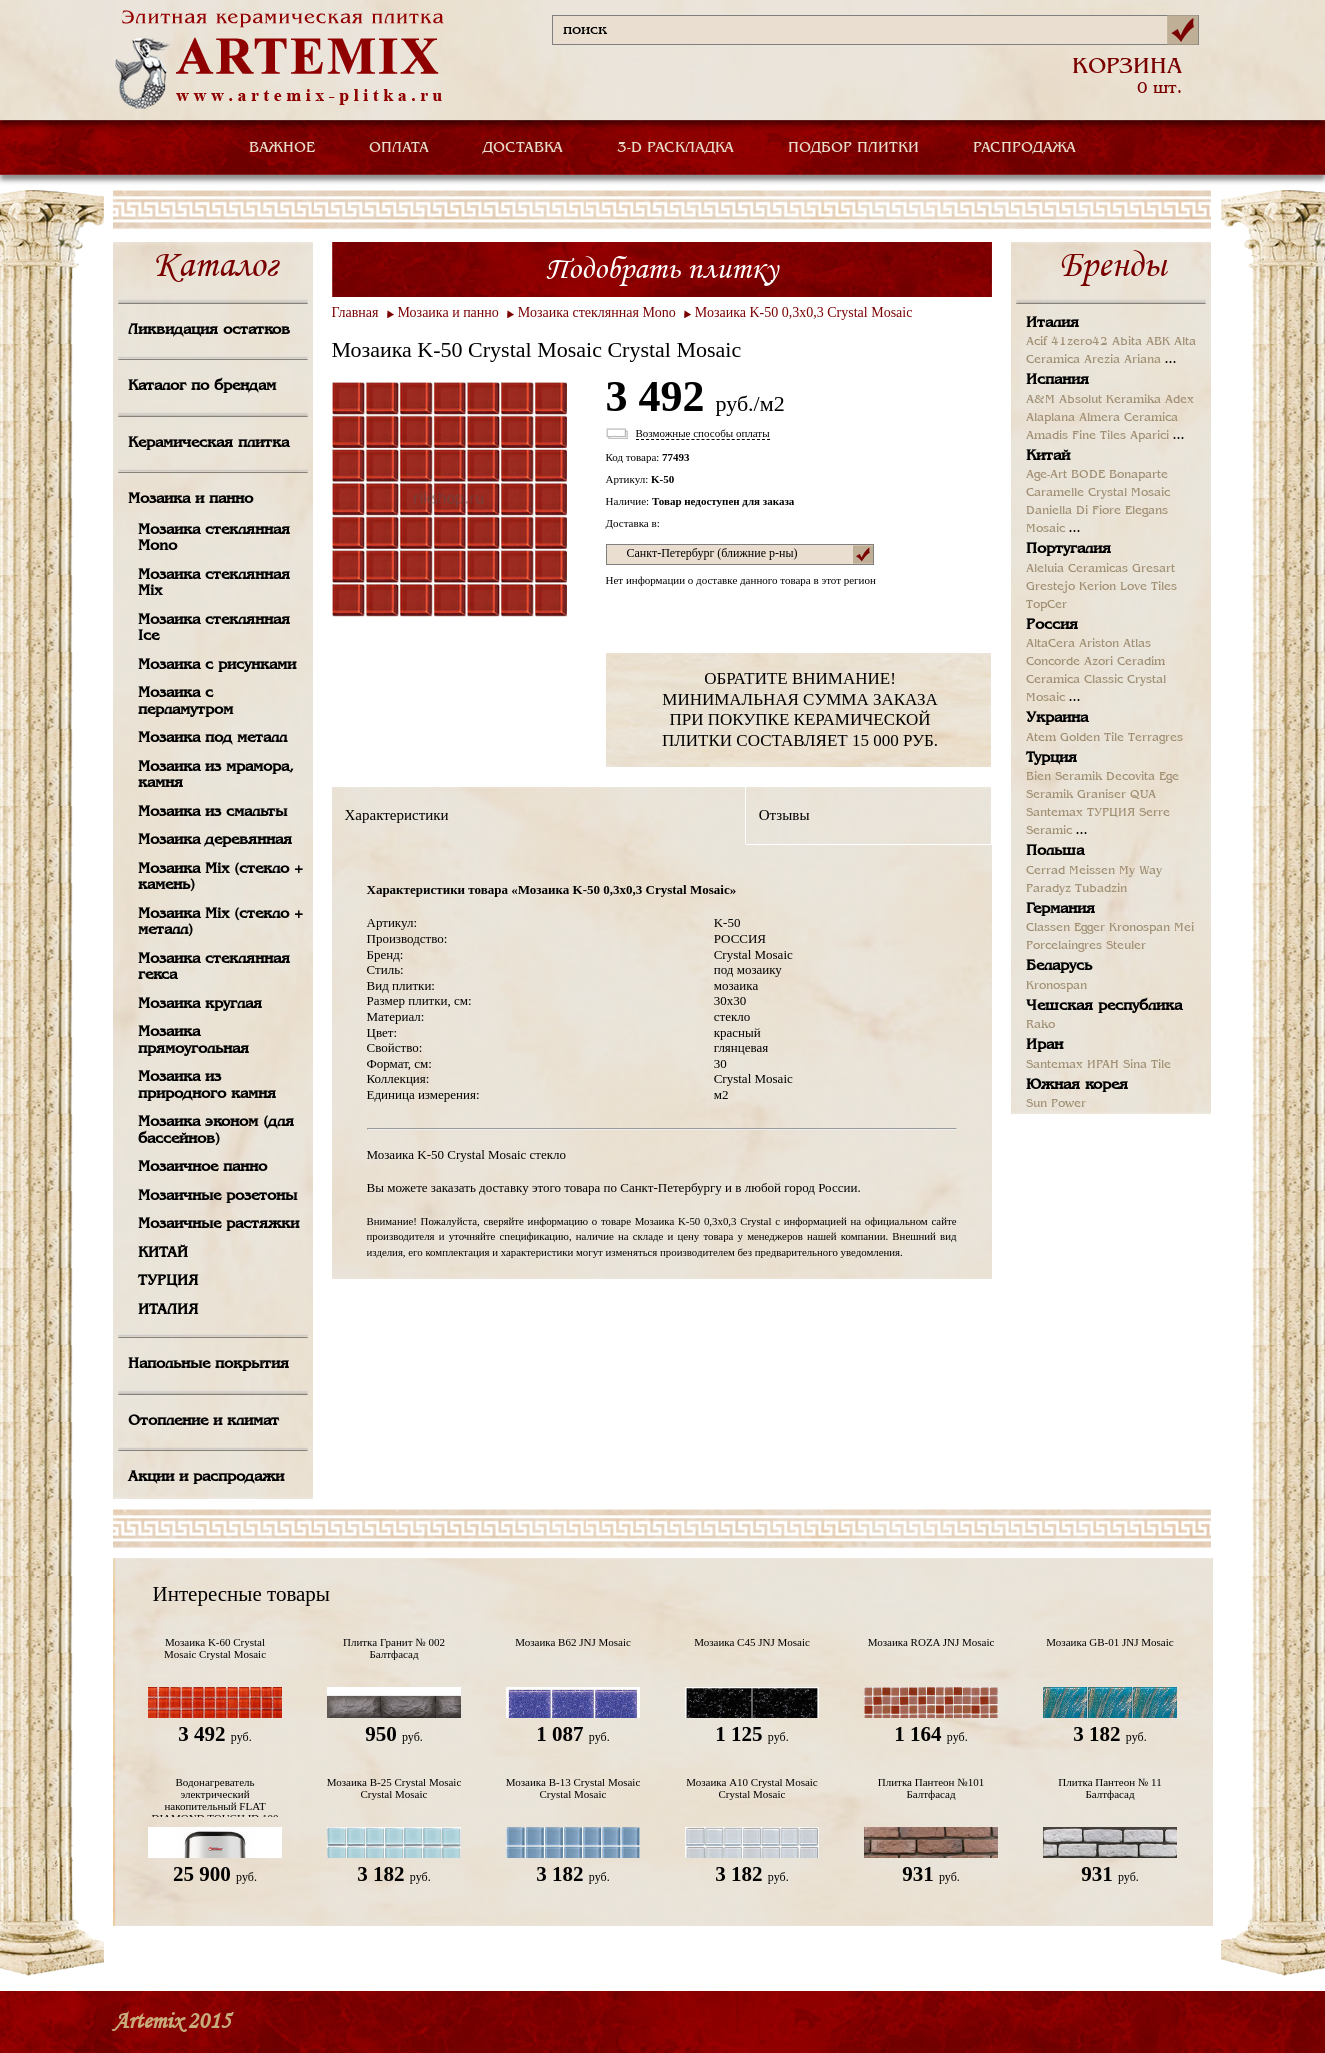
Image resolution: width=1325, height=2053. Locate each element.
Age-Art (1046, 475)
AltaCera (1050, 644)
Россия (1052, 625)
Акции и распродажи (206, 1477)
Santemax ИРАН (1072, 1065)
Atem (1041, 738)
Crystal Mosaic (1129, 493)
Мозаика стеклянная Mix (214, 583)
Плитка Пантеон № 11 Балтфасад (1109, 1788)
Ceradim (1141, 662)
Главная (355, 312)
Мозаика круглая (200, 1004)
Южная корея (1077, 1085)
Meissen (1092, 871)
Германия (1060, 909)
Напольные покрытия (208, 1364)
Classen (1048, 928)
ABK (1158, 342)
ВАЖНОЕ (282, 148)
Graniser (1101, 795)
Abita (1127, 342)
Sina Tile (1147, 1065)
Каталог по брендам (202, 386)
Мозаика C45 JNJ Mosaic (752, 1642)
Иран (1044, 1045)
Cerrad (1045, 871)
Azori (1098, 662)
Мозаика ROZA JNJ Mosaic (931, 1642)
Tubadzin (1101, 889)
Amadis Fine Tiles (1076, 436)
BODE (1088, 475)
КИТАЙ (163, 1253)
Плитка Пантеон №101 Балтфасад (931, 1788)
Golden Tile (1092, 738)
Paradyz (1048, 889)
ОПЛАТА (399, 148)
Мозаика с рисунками (217, 665)
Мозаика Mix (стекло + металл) (220, 922)
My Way (1140, 871)
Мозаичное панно (202, 1167)
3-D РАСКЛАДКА (675, 148)
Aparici (1149, 436)
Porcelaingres (1064, 946)
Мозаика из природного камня (207, 1085)
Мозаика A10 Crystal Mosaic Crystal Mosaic (752, 1788)
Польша (1055, 851)
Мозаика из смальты (212, 812)
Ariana (1142, 360)
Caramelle (1055, 493)
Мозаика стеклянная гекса (214, 967)
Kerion (1097, 587)
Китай (1048, 456)
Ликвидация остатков (209, 330)
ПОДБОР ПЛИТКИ (853, 148)
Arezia (1102, 360)
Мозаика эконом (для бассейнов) (216, 1130)
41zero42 (1079, 342)
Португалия (1068, 549)
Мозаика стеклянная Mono (214, 538)
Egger (1089, 928)
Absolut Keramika (1110, 400)
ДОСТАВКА (523, 148)
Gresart (1153, 569)
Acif (1036, 342)
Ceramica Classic (1074, 680)
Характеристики (397, 815)
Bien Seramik (1064, 777)
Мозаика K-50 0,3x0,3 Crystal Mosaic (804, 312)
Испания (1057, 380)
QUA (1143, 795)
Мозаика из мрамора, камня (216, 775)
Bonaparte (1138, 475)
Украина (1057, 718)
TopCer (1046, 605)
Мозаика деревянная (215, 840)
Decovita (1130, 777)
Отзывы (784, 815)
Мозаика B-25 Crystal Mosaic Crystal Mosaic (394, 1788)
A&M (1040, 400)
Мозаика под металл (212, 738)
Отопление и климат (203, 1421)
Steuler (1126, 946)
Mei (1184, 928)
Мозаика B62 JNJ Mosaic (573, 1642)
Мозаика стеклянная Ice (214, 628)
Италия (1052, 323)
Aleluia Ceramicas (1077, 569)
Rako (1040, 1025)
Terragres (1155, 738)
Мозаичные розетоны (217, 1196)
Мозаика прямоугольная (193, 1040)
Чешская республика (1104, 1006)
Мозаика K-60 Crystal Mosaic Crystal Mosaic (215, 1648)
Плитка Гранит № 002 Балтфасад (394, 1648)
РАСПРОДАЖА (1024, 148)
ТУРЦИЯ (168, 1281)
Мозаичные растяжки (218, 1224)
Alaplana (1050, 418)
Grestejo (1050, 587)
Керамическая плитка (208, 443)
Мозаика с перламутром (185, 701)
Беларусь (1059, 966)
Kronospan (1139, 928)
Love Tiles (1148, 587)
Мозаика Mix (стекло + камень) (220, 877)
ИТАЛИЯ (168, 1310)
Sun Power (1056, 1104)
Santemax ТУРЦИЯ (1080, 813)
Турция (1051, 758)
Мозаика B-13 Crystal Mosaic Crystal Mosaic (573, 1788)
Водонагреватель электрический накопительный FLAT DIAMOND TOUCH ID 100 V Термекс (214, 1796)
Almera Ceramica (1128, 418)
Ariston (1099, 644)
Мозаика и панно (190, 499)
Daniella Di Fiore (1073, 511)
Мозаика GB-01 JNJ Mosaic (1109, 1642)
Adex (1179, 400)
